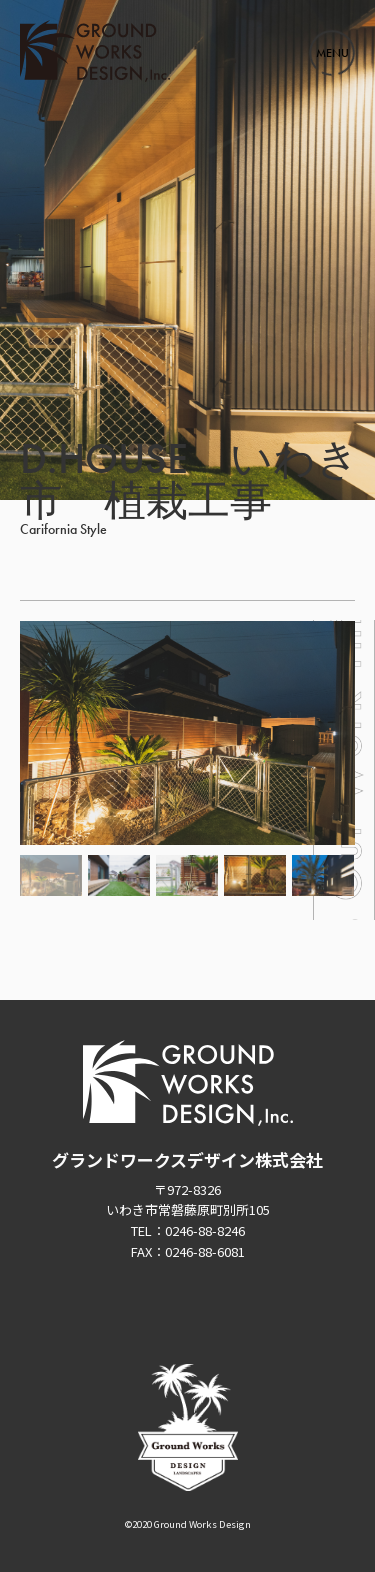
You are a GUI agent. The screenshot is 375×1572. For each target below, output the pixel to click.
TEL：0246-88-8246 (188, 1230)
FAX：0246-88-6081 (188, 1251)
